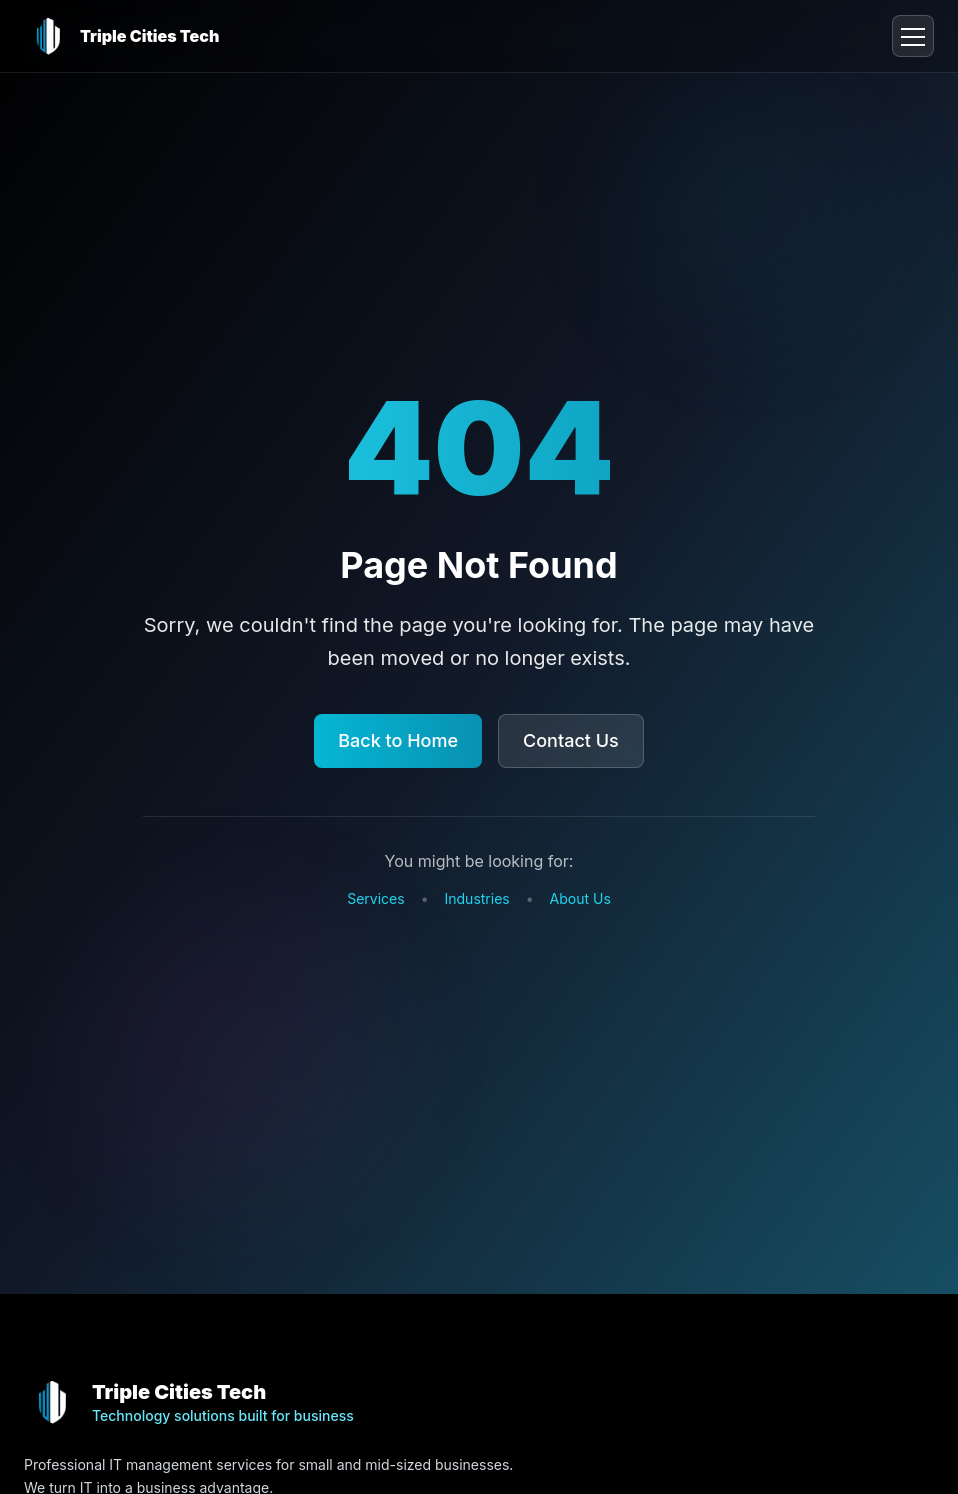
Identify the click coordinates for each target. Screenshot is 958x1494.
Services (375, 898)
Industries (477, 898)
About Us (580, 898)
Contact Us (571, 740)
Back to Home (398, 740)
